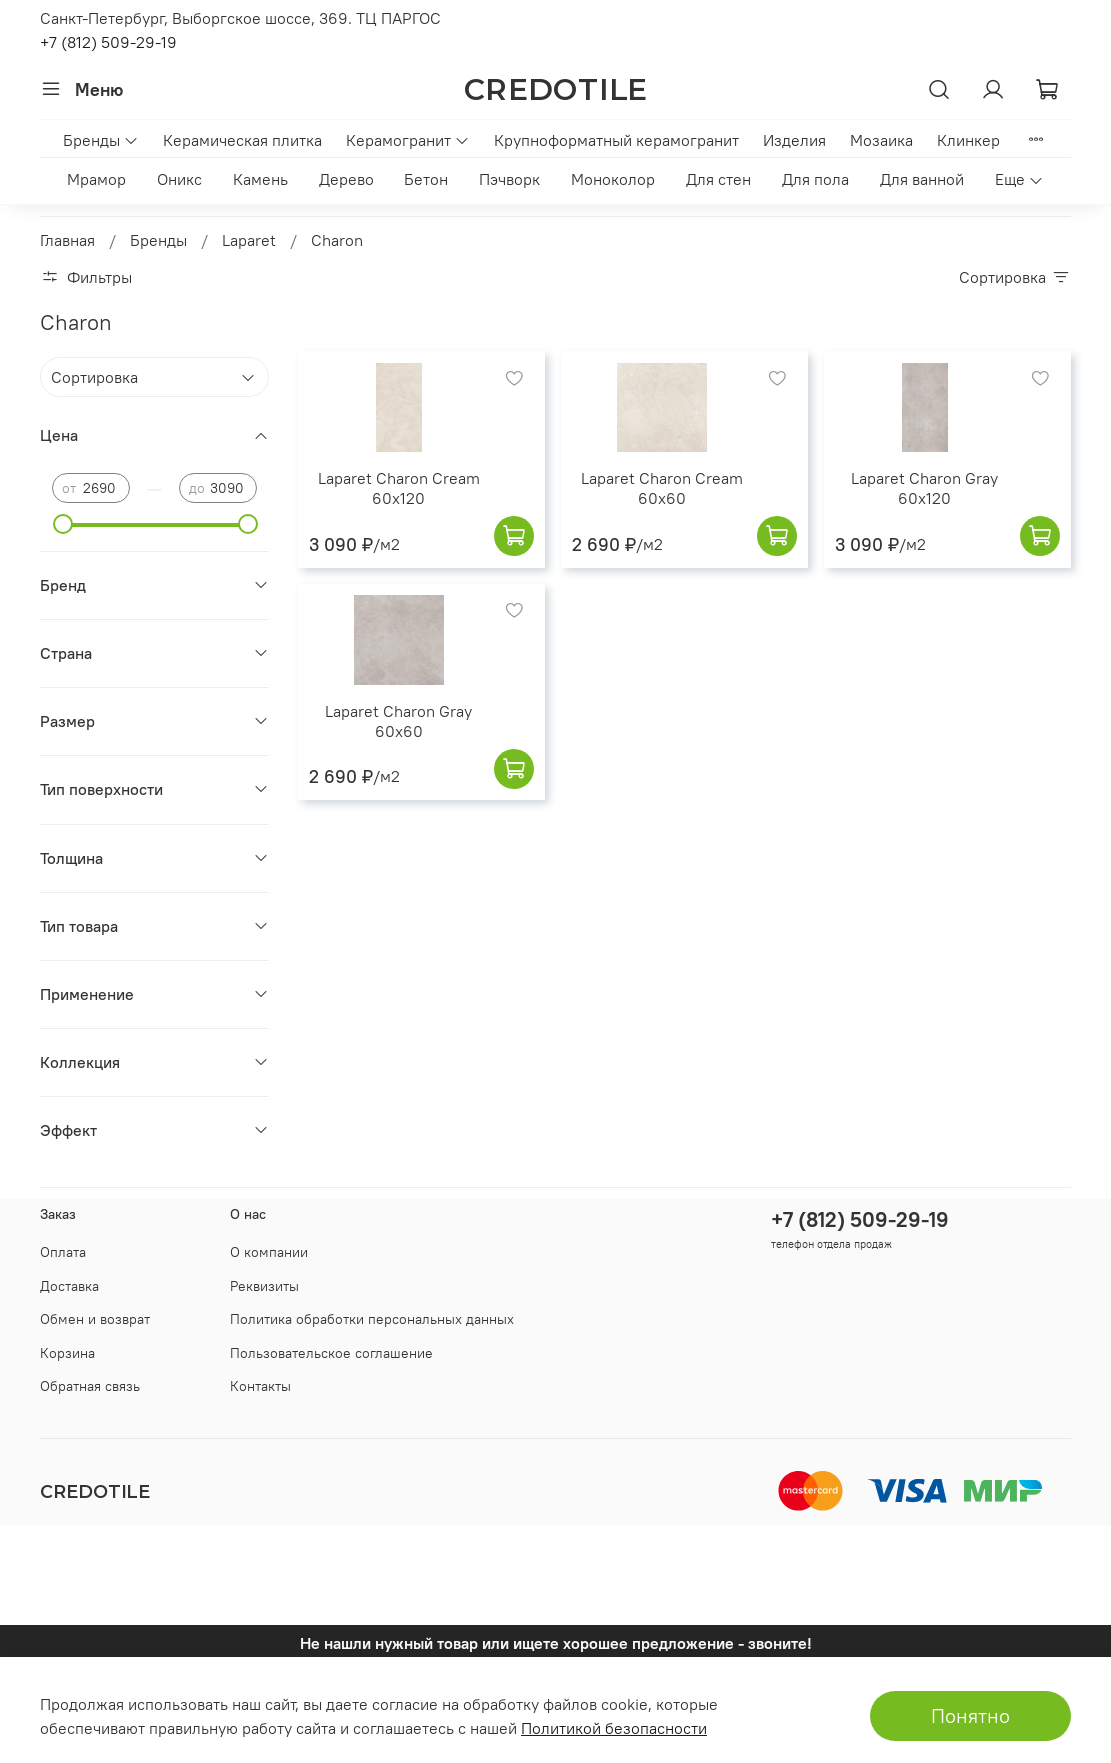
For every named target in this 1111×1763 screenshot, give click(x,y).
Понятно (970, 1715)
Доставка (69, 1286)
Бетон (426, 179)
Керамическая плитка (242, 140)
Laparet (249, 240)
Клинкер (968, 140)
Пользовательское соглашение (331, 1353)
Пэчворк (509, 179)
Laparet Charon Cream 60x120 (399, 488)
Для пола (815, 179)
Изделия (794, 140)
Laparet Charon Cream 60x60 (662, 488)
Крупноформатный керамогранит (616, 140)
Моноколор (613, 179)
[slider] (62, 524)
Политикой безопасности (614, 1728)
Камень (260, 179)
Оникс (179, 179)
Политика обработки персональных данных (372, 1319)
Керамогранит (408, 140)
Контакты (260, 1386)
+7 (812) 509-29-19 (108, 42)
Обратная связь (90, 1386)
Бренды (101, 140)
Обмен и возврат (95, 1319)
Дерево (346, 179)
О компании (269, 1252)
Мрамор (96, 179)
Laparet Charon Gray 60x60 (398, 721)
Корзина (67, 1353)
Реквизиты (264, 1286)
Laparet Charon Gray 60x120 (924, 488)
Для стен (718, 179)
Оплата (63, 1252)
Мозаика (881, 140)
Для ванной (922, 179)
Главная (67, 240)
